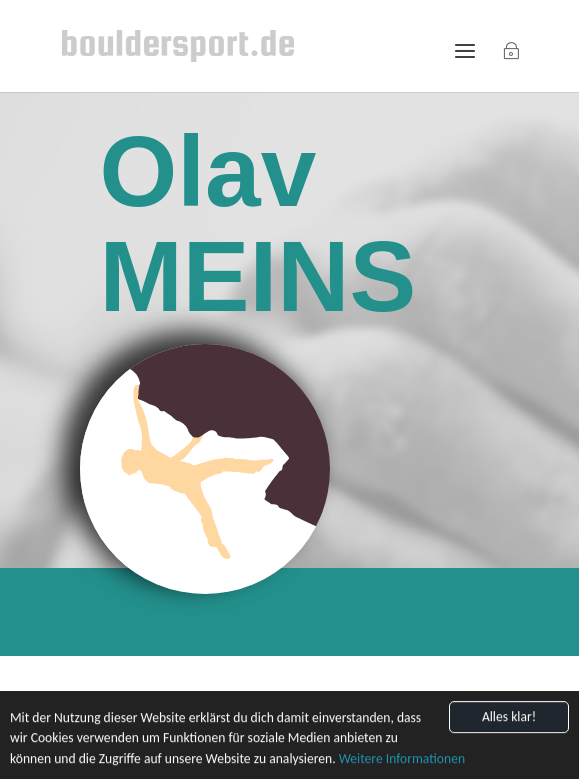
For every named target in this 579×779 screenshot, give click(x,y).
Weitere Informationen (402, 763)
